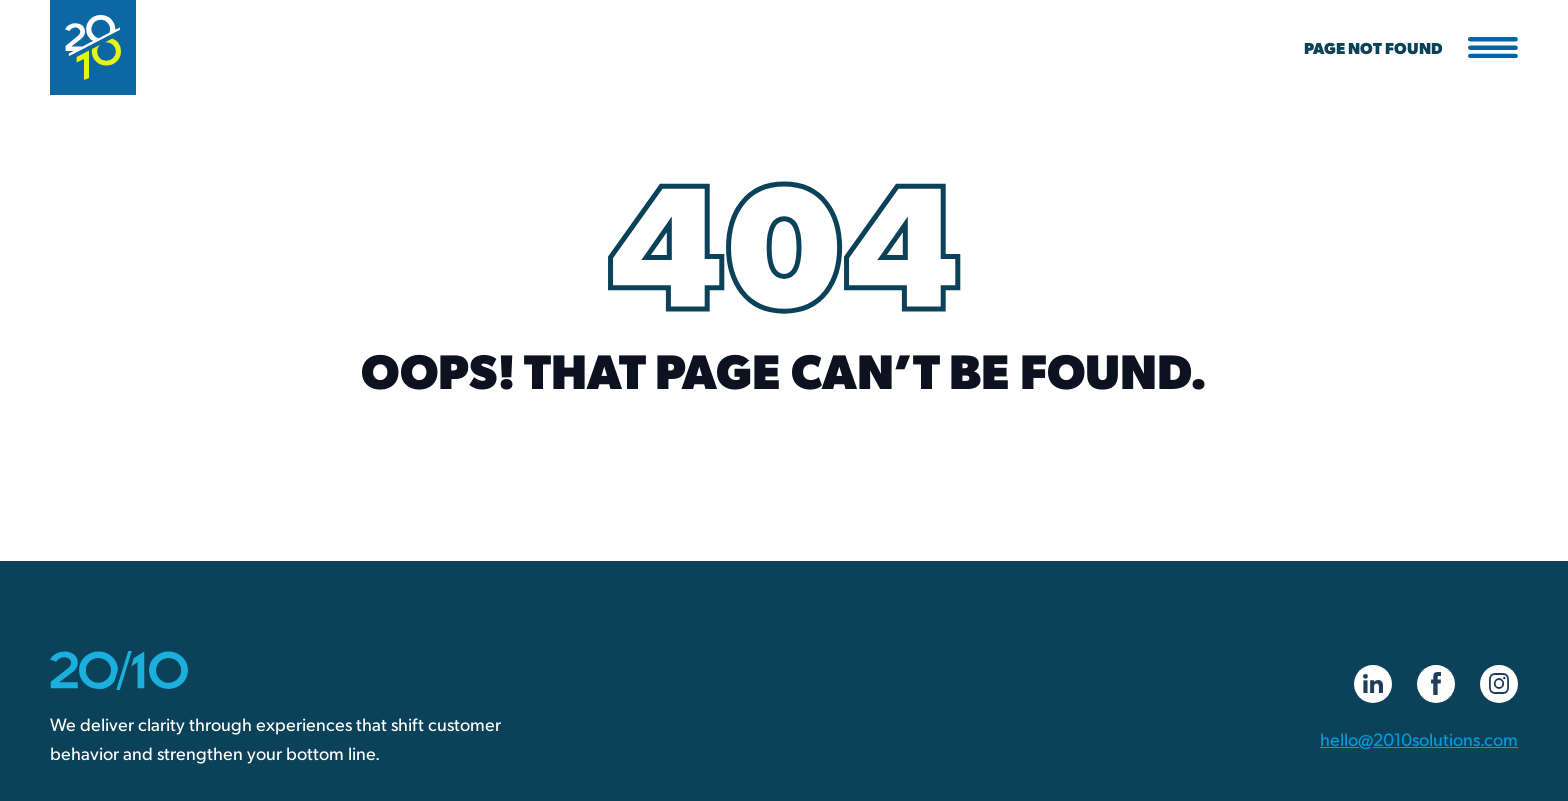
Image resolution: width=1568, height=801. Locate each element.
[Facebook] (1436, 684)
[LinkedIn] (1373, 684)
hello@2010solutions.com (1419, 738)
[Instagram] (1499, 684)
